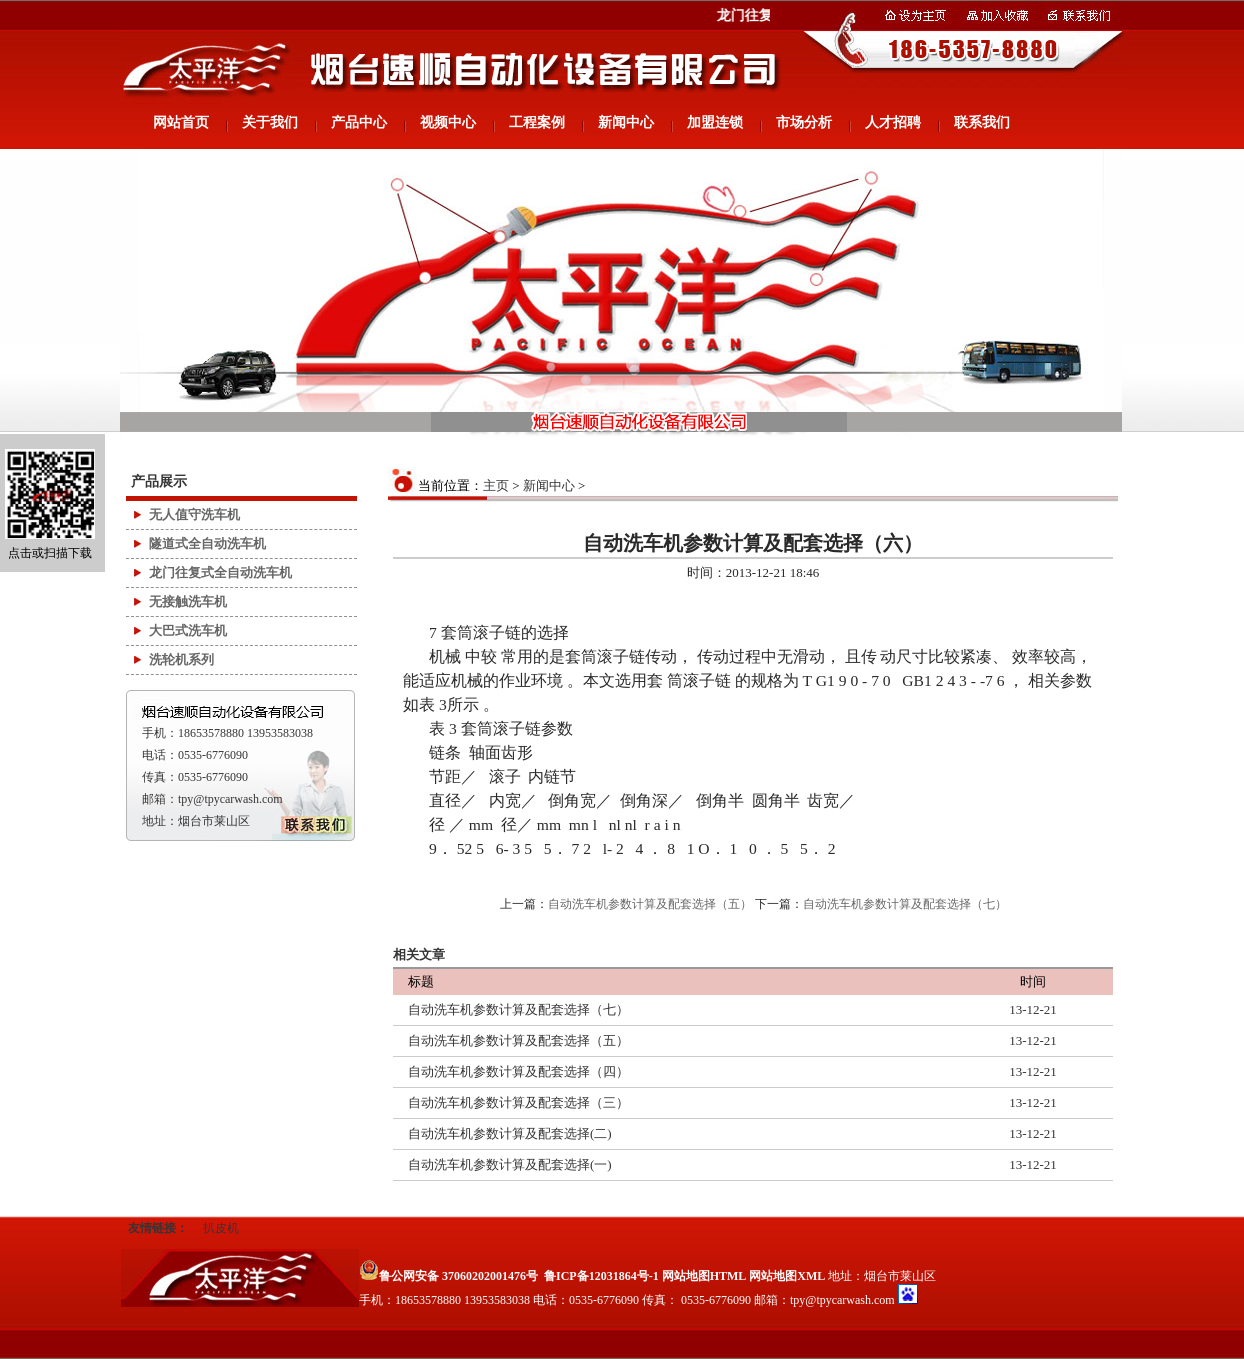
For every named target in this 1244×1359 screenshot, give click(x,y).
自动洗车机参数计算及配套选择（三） (518, 1102)
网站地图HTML (704, 1276)
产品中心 (359, 122)
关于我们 (270, 122)
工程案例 (537, 122)
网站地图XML (787, 1276)
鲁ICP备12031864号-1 (601, 1276)
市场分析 (804, 122)
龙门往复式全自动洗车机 (220, 572)
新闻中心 (626, 122)
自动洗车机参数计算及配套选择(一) (510, 1164)
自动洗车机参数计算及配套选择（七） (905, 904)
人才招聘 (893, 122)
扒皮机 (221, 1228)
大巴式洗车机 (188, 630)
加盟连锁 (715, 122)
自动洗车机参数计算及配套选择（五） (650, 904)
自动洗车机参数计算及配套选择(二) (510, 1133)
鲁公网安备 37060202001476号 (448, 1276)
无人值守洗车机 (194, 514)
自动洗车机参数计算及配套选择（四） (518, 1071)
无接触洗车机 (188, 601)
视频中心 (448, 122)
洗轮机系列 (181, 659)
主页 (496, 485)
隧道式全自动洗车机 (207, 543)
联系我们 (982, 122)
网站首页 (181, 122)
